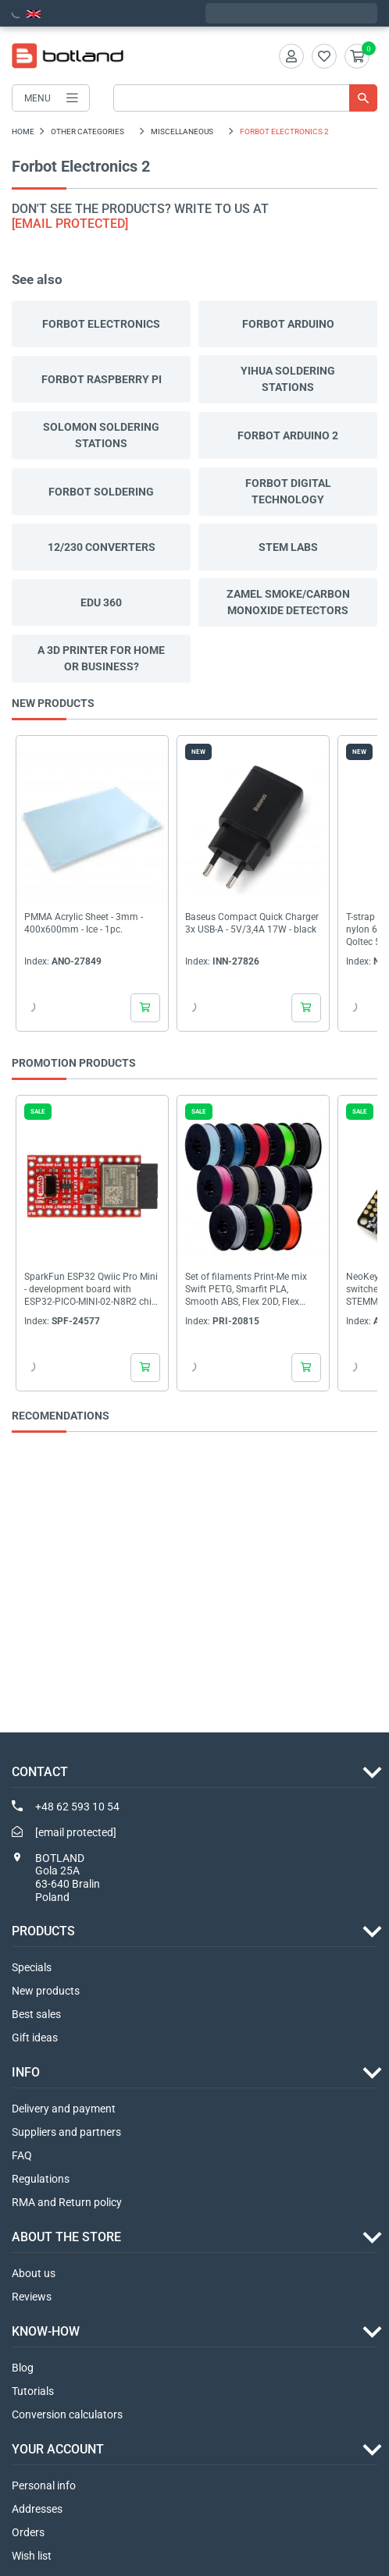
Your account (58, 2449)
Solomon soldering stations (101, 435)
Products (43, 1931)
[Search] (245, 98)
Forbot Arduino (288, 324)
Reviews (32, 2296)
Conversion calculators (67, 2414)
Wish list (32, 2555)
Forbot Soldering (101, 491)
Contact (40, 1771)
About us (33, 2273)
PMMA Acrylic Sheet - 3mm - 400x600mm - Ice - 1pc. (83, 923)
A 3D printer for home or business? (101, 658)
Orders (28, 2532)
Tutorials (33, 2391)
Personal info (44, 2485)
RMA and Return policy (67, 2202)
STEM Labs (288, 547)
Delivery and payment (64, 2108)
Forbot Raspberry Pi (101, 379)
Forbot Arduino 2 (287, 435)
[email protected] (70, 223)
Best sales (36, 2014)
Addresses (37, 2509)
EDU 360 (101, 602)
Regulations (41, 2179)
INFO (26, 2072)
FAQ (22, 2155)
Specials (32, 1967)
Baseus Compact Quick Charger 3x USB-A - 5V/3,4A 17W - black (252, 923)
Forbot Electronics (101, 324)
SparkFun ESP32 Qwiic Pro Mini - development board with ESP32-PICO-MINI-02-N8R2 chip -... (91, 1289)
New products (46, 1990)
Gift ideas (35, 2037)
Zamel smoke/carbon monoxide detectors (288, 602)
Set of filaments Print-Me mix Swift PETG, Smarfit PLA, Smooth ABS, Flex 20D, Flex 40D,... (246, 1289)
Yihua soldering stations (288, 378)
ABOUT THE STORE (66, 2237)
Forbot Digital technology (288, 491)
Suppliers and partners (66, 2132)
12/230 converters (101, 547)
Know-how (46, 2331)
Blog (23, 2367)
